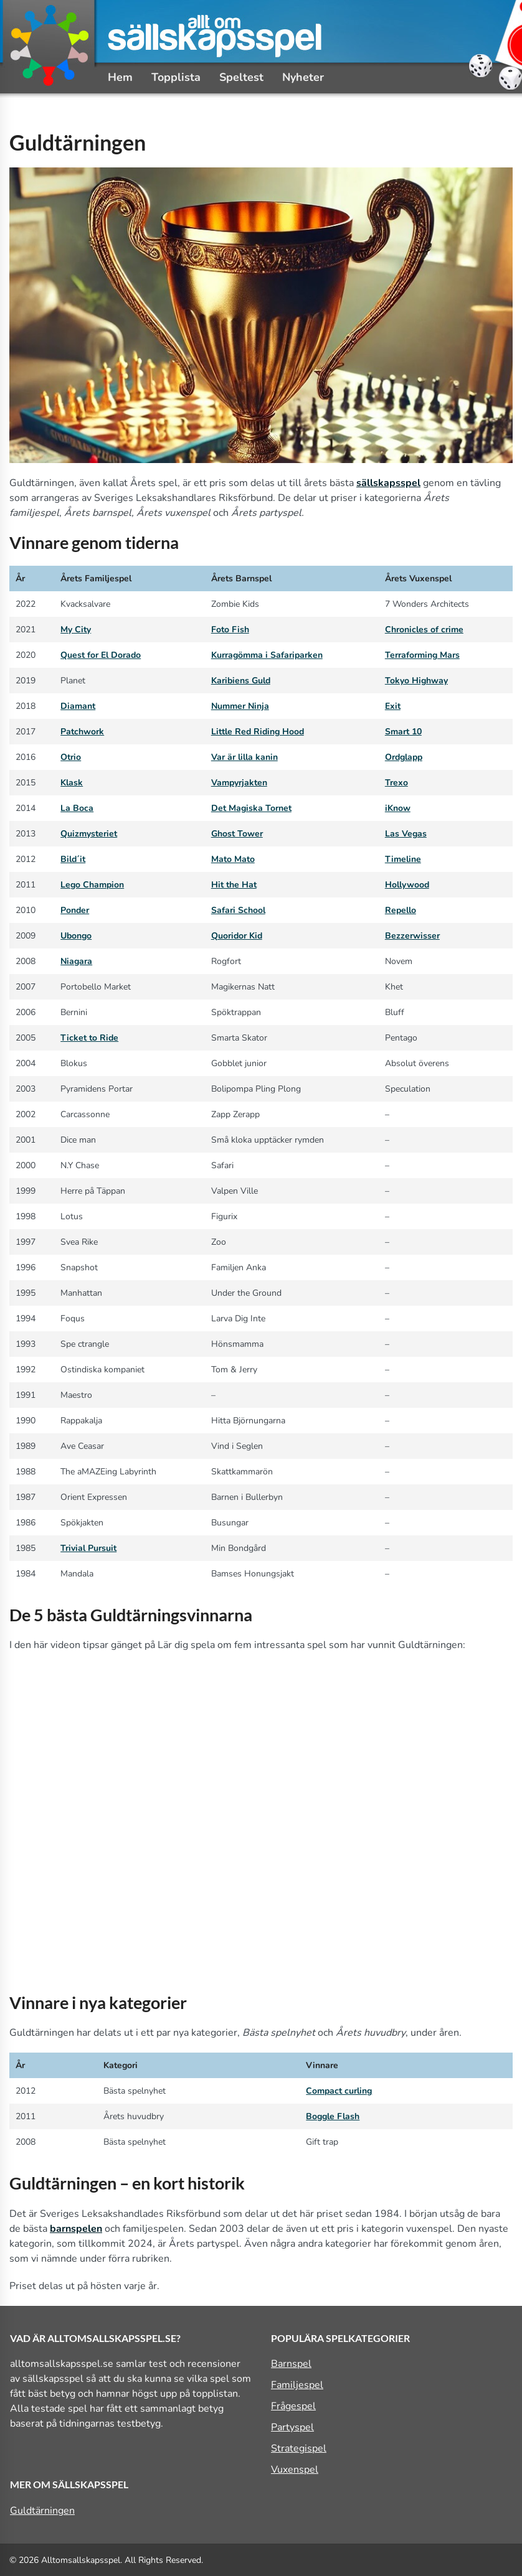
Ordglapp (403, 757)
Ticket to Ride (89, 1038)
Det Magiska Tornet (251, 808)
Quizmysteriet (88, 834)
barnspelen (76, 2229)
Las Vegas (406, 834)
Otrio (70, 757)
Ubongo (76, 936)
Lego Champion (92, 885)
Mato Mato (233, 859)
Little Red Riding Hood (257, 732)
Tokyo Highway (416, 680)
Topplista (176, 77)
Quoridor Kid (236, 936)
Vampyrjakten (239, 783)
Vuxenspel (294, 2469)
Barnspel (291, 2364)
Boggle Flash (332, 2116)
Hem (120, 77)
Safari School (238, 910)
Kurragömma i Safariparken (267, 655)
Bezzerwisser (412, 936)
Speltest (241, 77)
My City (75, 629)
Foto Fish (230, 629)
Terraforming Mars (422, 655)
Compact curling (339, 2091)
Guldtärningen (42, 2510)
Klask (71, 783)
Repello (400, 910)
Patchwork (82, 732)
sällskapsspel (388, 483)
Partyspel (292, 2427)
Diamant (77, 706)
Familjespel (297, 2385)
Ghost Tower (237, 834)
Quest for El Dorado (100, 655)
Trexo (396, 783)
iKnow (397, 808)
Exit (393, 706)
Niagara (76, 961)
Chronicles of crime (424, 629)
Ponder (74, 910)
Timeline (403, 859)
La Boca (76, 808)
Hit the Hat (234, 885)
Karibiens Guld (240, 680)
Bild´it (72, 859)
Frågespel (293, 2406)
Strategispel (298, 2448)
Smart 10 (403, 732)
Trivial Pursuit (88, 1548)
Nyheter (303, 77)
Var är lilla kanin (244, 757)
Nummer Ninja (240, 706)
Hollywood (407, 885)
